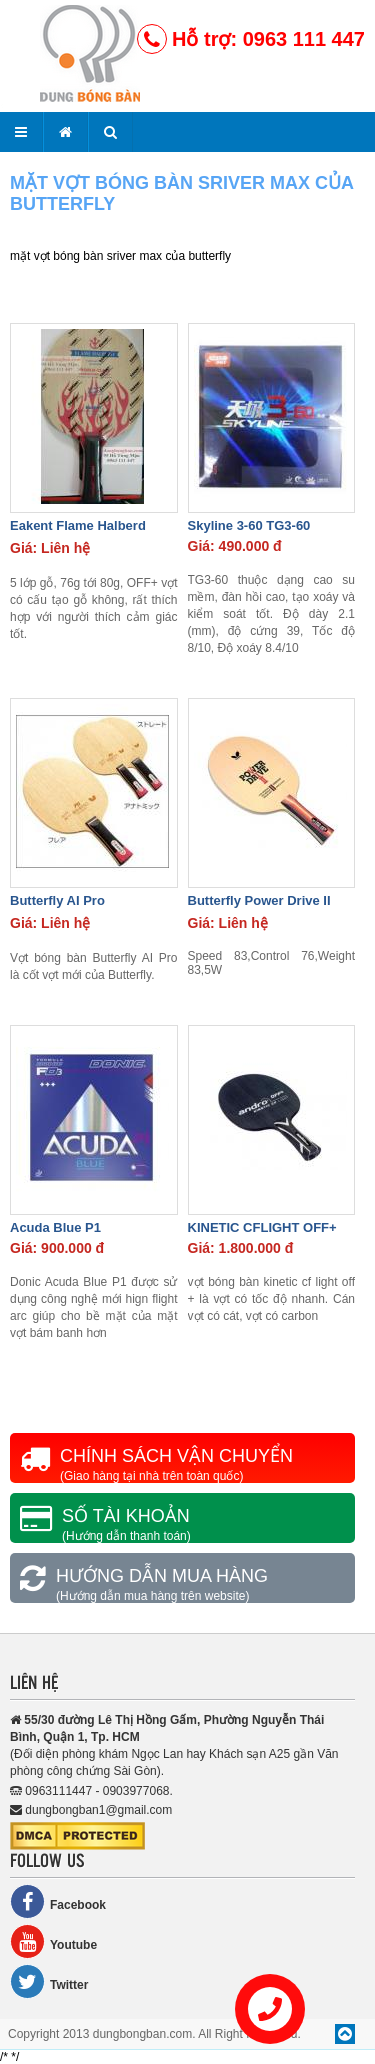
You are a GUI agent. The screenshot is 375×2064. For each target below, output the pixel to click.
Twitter (49, 1981)
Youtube (53, 1941)
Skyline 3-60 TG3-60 (249, 525)
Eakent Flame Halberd (78, 525)
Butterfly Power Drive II (259, 900)
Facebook (58, 1901)
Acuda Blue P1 (55, 1227)
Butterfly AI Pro (57, 900)
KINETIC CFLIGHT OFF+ (262, 1227)
